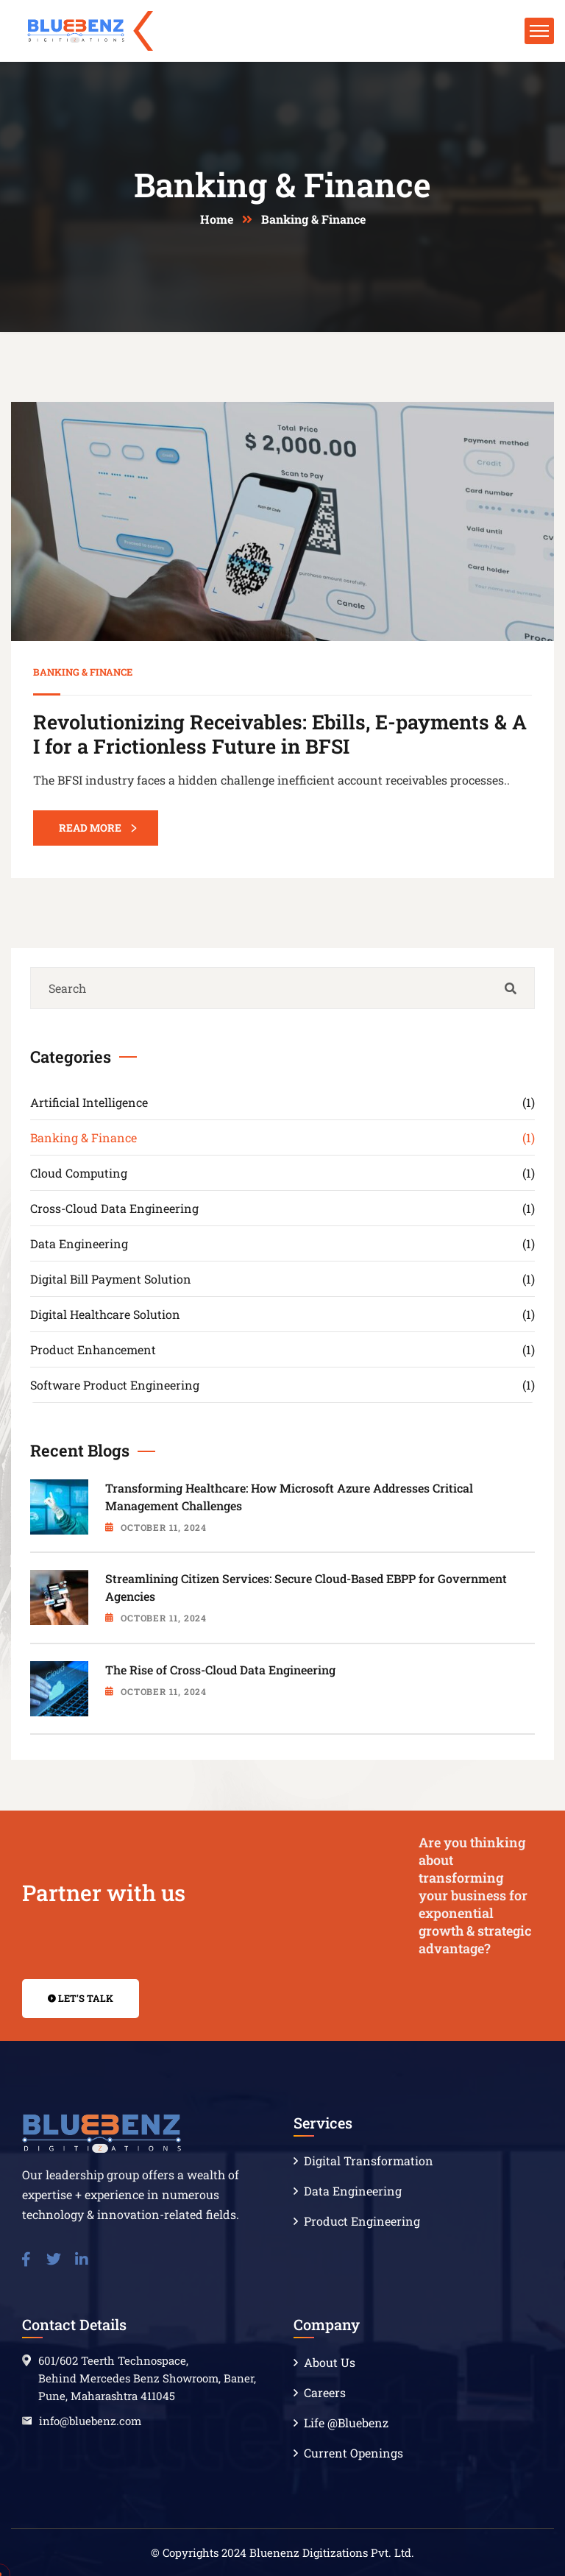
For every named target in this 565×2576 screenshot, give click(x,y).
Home (216, 219)
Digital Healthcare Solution (282, 1314)
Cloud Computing (282, 1173)
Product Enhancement (282, 1349)
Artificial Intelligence (282, 1102)
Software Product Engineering (282, 1385)
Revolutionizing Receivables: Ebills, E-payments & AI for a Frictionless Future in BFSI (280, 733)
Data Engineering (282, 1243)
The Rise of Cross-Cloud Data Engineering (220, 1669)
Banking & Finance (82, 672)
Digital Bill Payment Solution (282, 1279)
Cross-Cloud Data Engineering (282, 1208)
